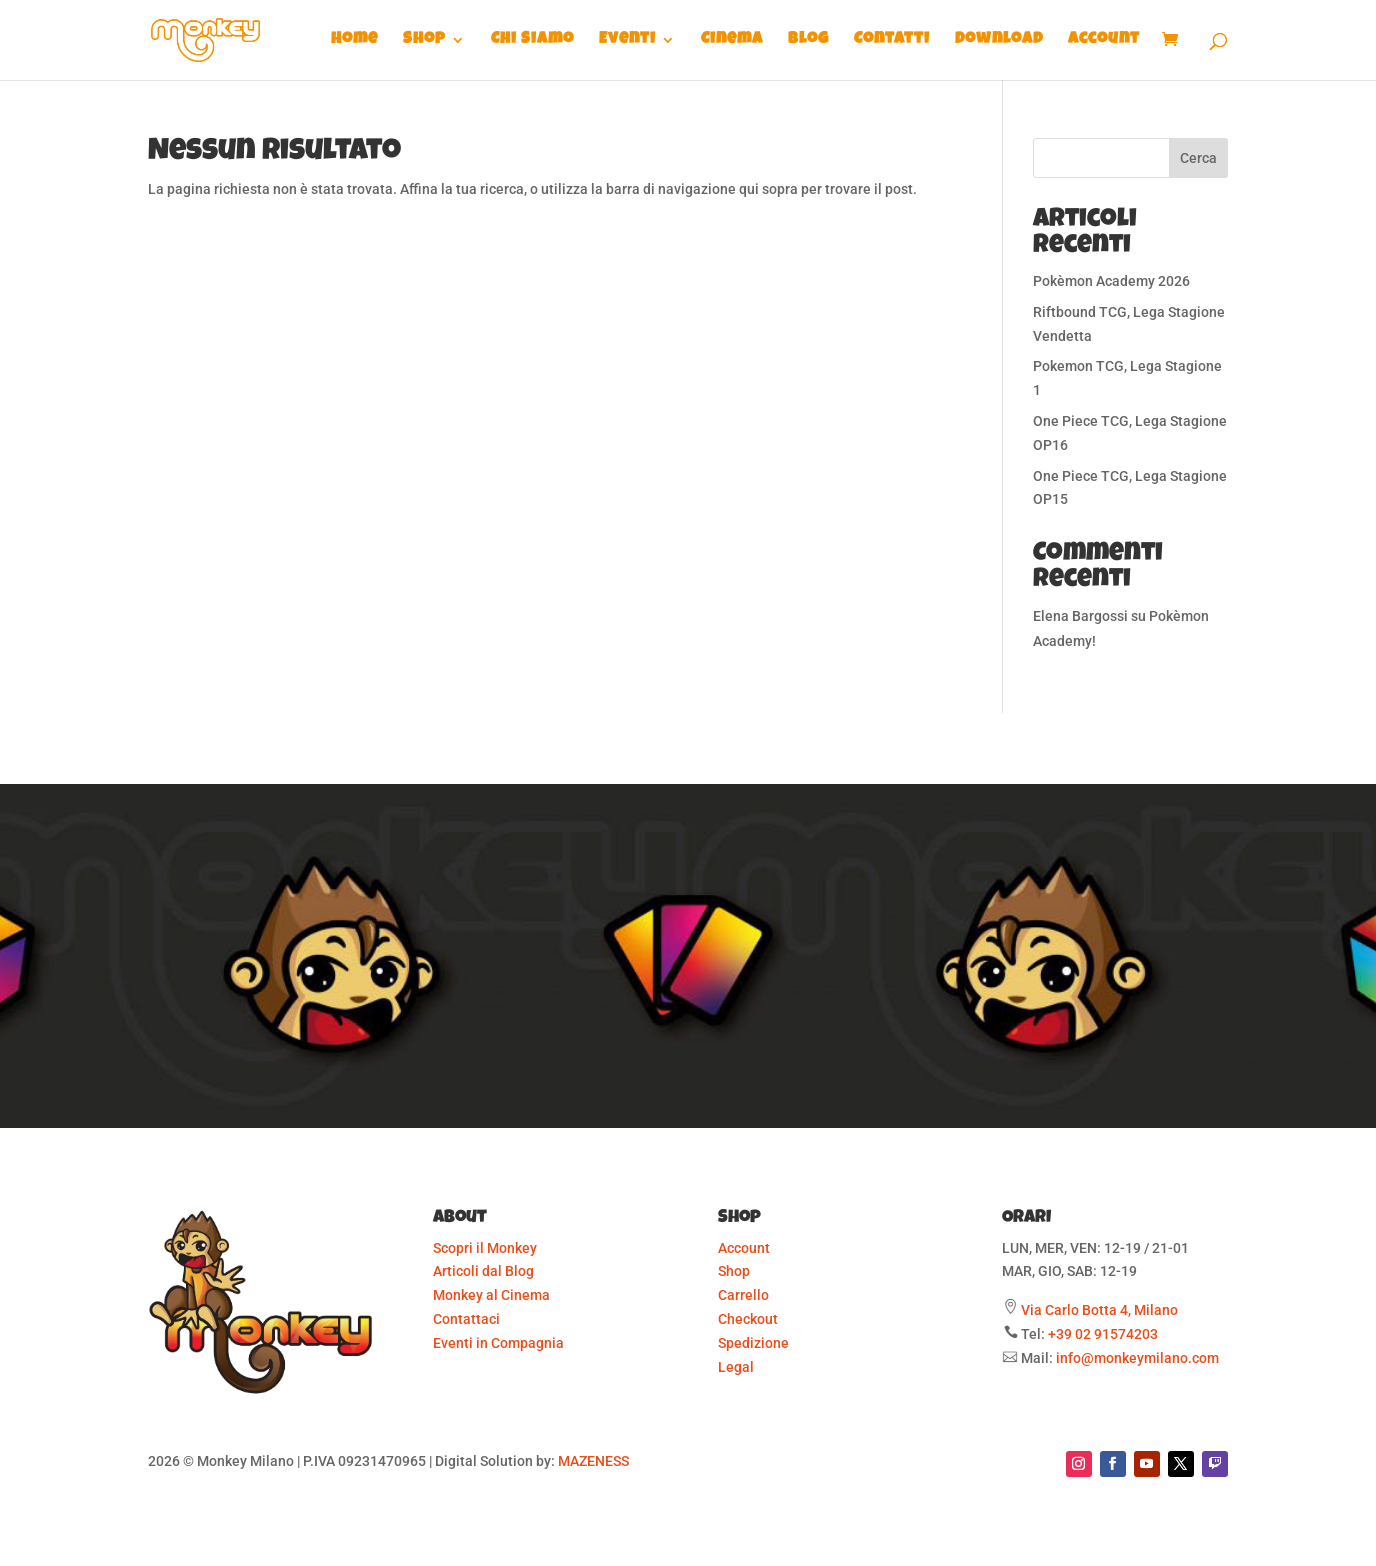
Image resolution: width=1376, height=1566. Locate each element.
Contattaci (466, 1319)
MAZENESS (593, 1461)
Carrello (743, 1295)
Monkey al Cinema (491, 1295)
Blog (808, 40)
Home (354, 40)
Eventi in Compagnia (498, 1343)
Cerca (1198, 158)
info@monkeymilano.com (1137, 1358)
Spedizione (753, 1343)
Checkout (748, 1319)
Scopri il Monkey (485, 1248)
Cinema (732, 40)
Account (1104, 40)
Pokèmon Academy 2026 (1111, 281)
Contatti (892, 40)
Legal (736, 1367)
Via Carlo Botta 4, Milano (1099, 1310)
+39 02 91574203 (1103, 1334)
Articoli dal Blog (483, 1271)
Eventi (627, 40)
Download (999, 40)
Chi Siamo (532, 40)
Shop (424, 40)
